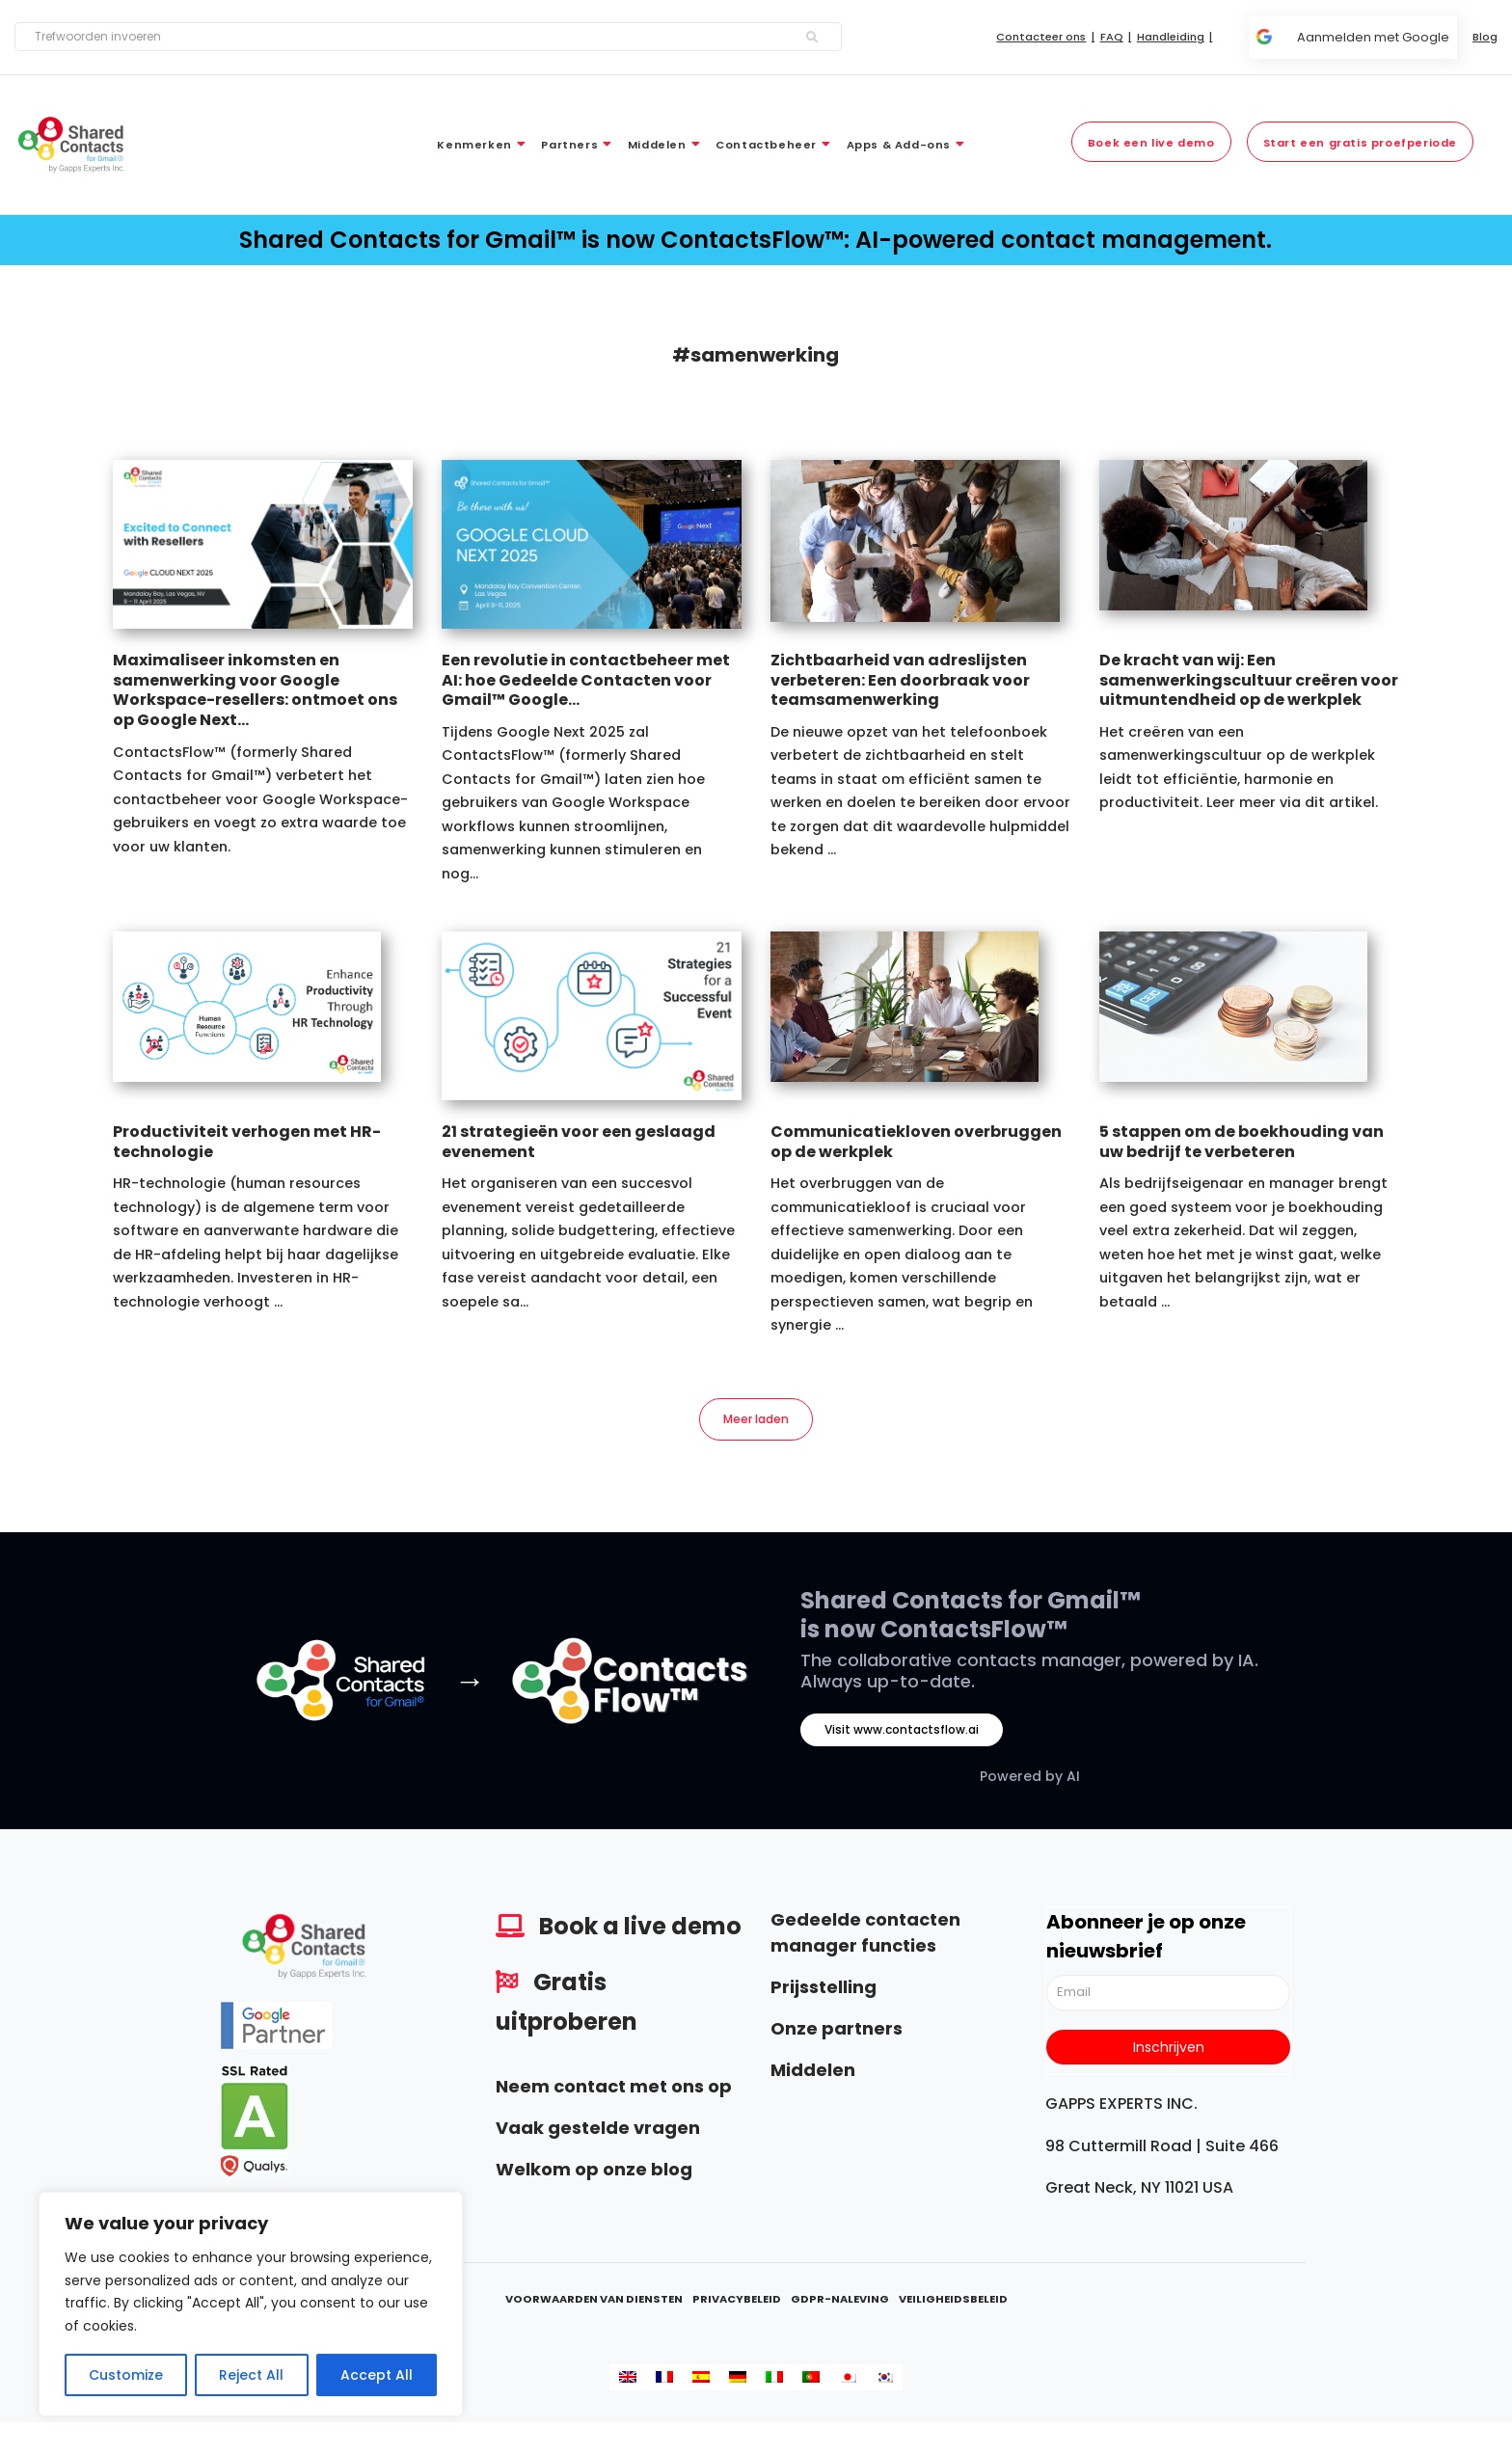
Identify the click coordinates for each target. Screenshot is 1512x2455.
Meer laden (756, 1421)
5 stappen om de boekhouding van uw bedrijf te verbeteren (1241, 1141)
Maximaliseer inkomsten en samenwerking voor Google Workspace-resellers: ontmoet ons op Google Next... (255, 690)
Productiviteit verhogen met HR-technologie (247, 1141)
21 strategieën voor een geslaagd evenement (579, 1141)
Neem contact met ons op (614, 2090)
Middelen (812, 2074)
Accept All (376, 2375)
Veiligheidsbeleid (953, 2302)
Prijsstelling (823, 1991)
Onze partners (836, 2032)
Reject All (251, 2375)
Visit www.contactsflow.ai (901, 1733)
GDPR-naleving (840, 2302)
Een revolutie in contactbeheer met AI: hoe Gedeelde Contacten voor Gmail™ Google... (586, 680)
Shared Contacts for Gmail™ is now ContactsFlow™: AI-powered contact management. (755, 240)
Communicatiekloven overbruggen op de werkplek (916, 1141)
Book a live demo (640, 1930)
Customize (126, 2375)
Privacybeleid (736, 2302)
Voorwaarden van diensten (594, 2302)
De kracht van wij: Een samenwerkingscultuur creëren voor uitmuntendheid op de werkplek (1248, 680)
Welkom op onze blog (594, 2173)
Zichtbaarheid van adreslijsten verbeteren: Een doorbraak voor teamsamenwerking (900, 680)
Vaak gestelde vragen (598, 2131)
